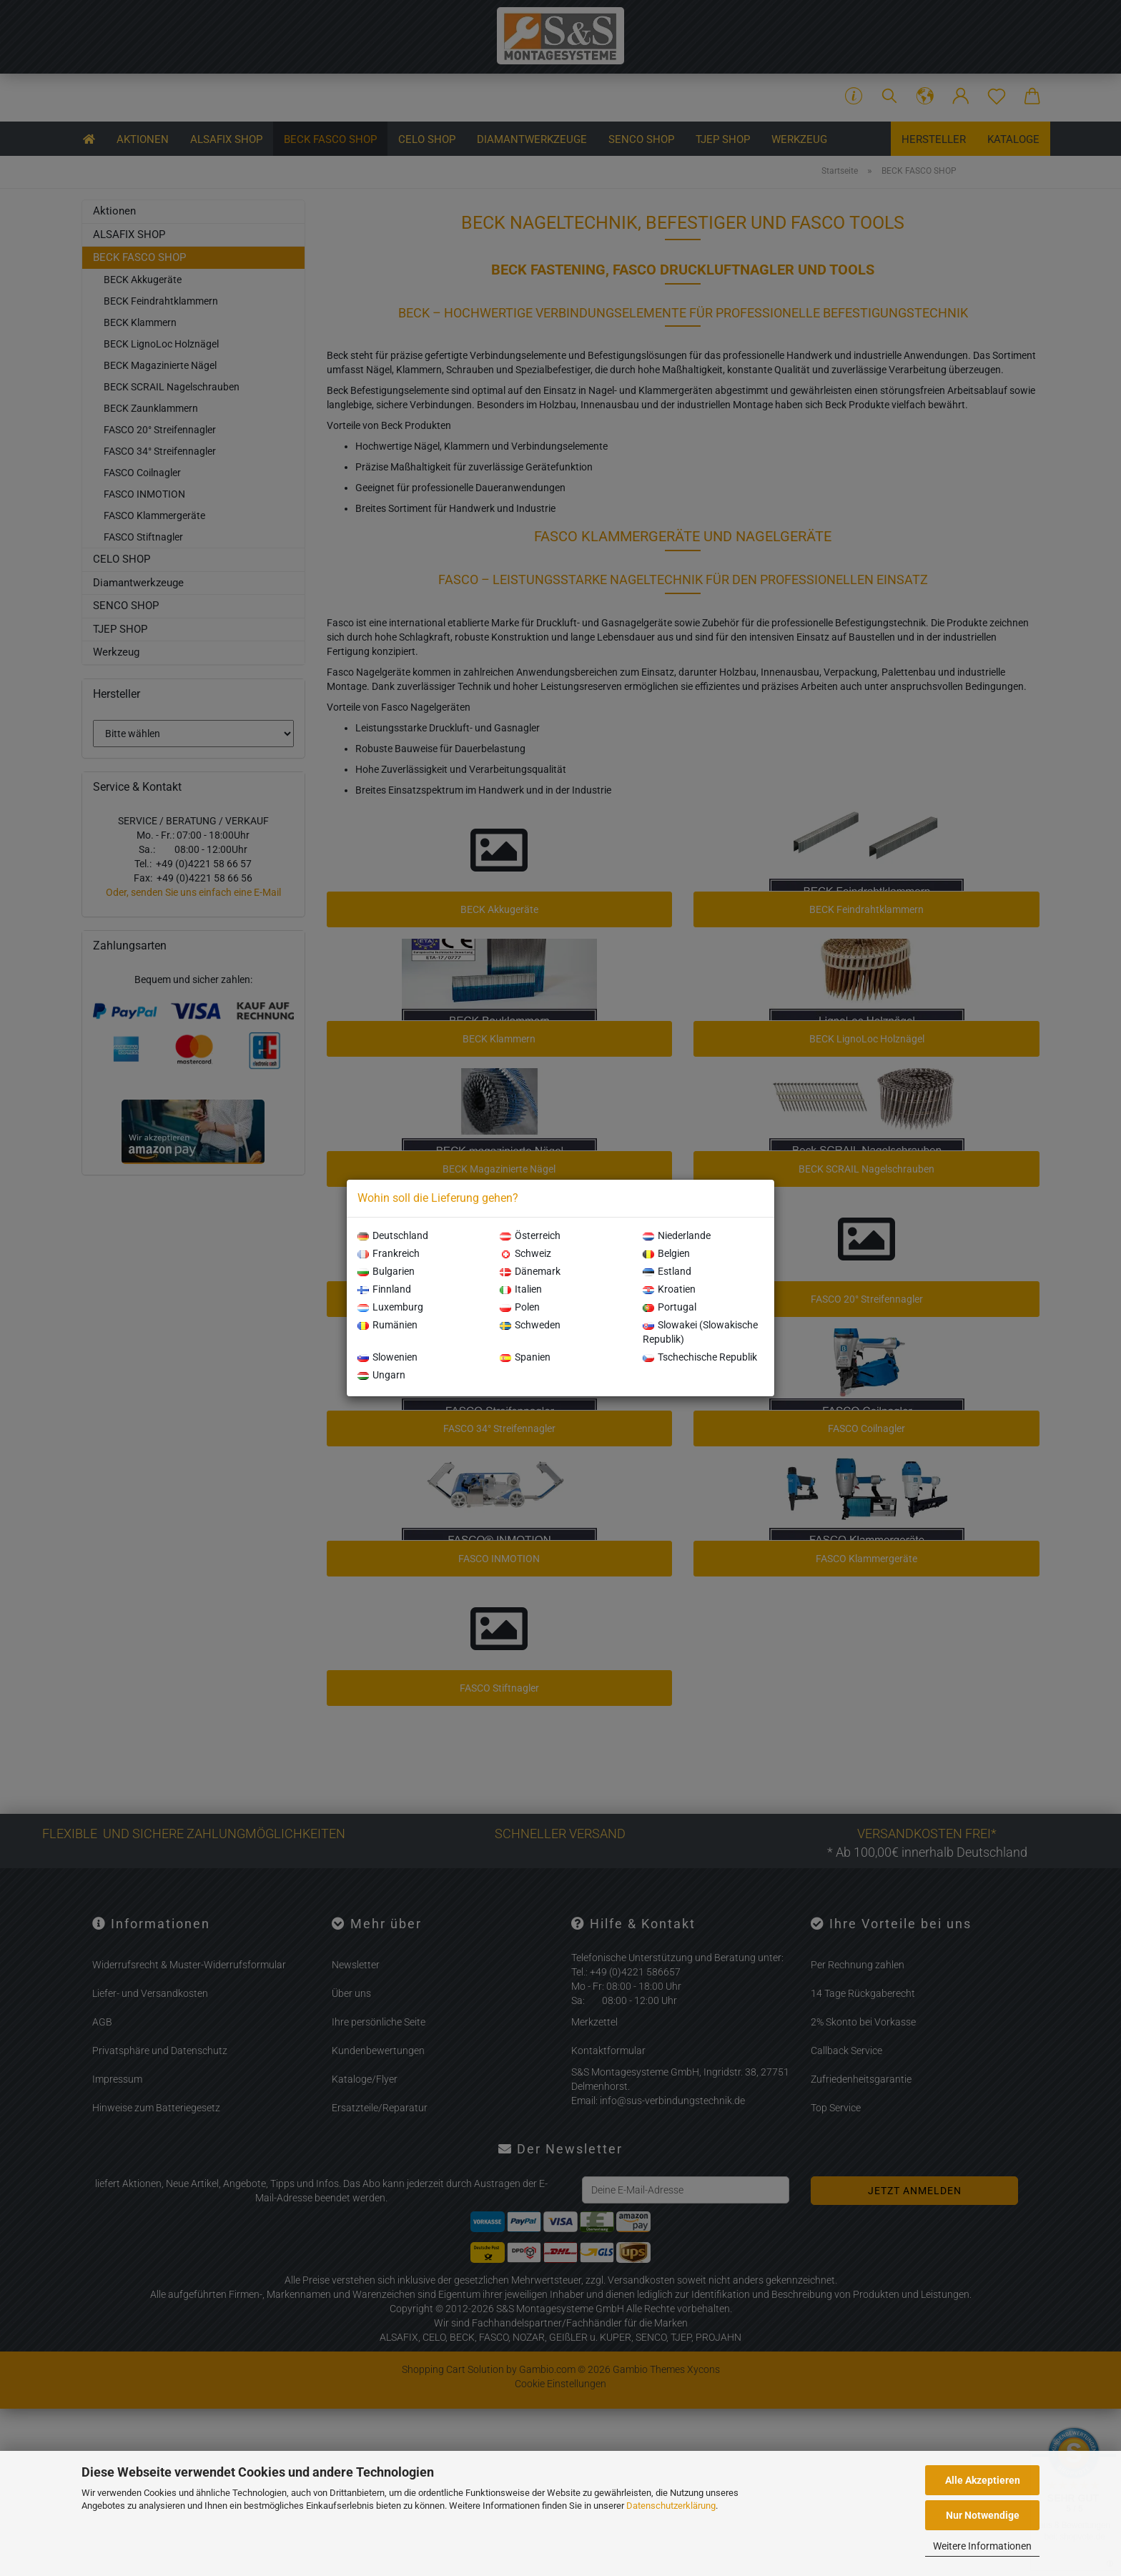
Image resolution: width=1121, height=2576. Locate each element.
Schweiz (525, 1253)
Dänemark (530, 1271)
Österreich (530, 1235)
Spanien (525, 1357)
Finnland (384, 1289)
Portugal (669, 1307)
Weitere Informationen (982, 2546)
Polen (520, 1307)
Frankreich (388, 1253)
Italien (521, 1289)
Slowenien (387, 1357)
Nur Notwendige (982, 2515)
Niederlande (677, 1235)
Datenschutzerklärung (671, 2505)
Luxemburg (390, 1307)
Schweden (530, 1325)
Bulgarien (386, 1271)
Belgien (666, 1253)
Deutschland (392, 1235)
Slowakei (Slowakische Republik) (700, 1332)
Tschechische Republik (700, 1357)
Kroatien (669, 1289)
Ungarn (381, 1375)
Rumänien (387, 1325)
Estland (667, 1271)
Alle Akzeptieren (982, 2480)
